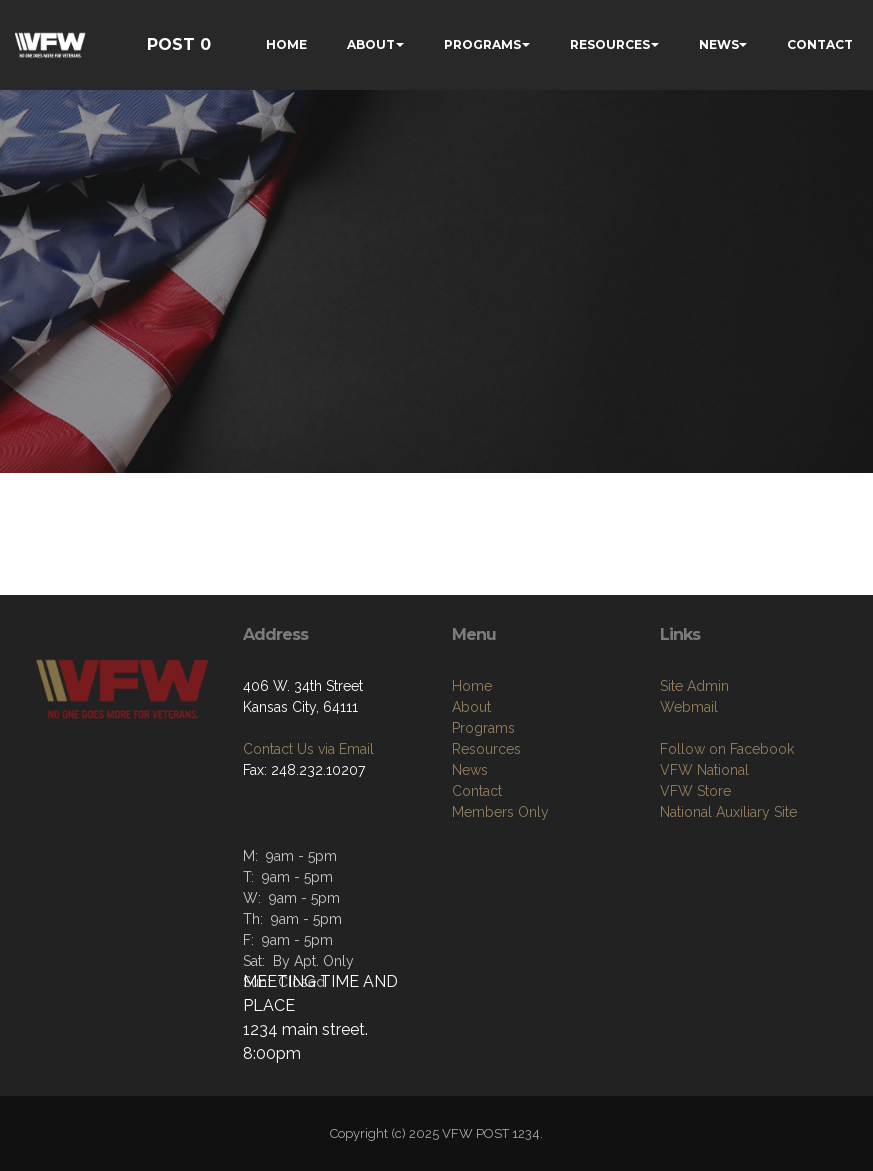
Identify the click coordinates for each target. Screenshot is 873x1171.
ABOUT (371, 44)
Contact (477, 791)
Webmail (689, 707)
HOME (286, 44)
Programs (483, 728)
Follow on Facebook (727, 749)
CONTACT (820, 44)
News (470, 770)
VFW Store (695, 791)
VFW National (704, 770)
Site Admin (694, 686)
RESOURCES (610, 44)
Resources (486, 749)
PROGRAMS (482, 44)
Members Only (500, 812)
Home (472, 686)
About (471, 707)
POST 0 (179, 44)
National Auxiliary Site (728, 812)
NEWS (719, 44)
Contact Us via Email (308, 749)
